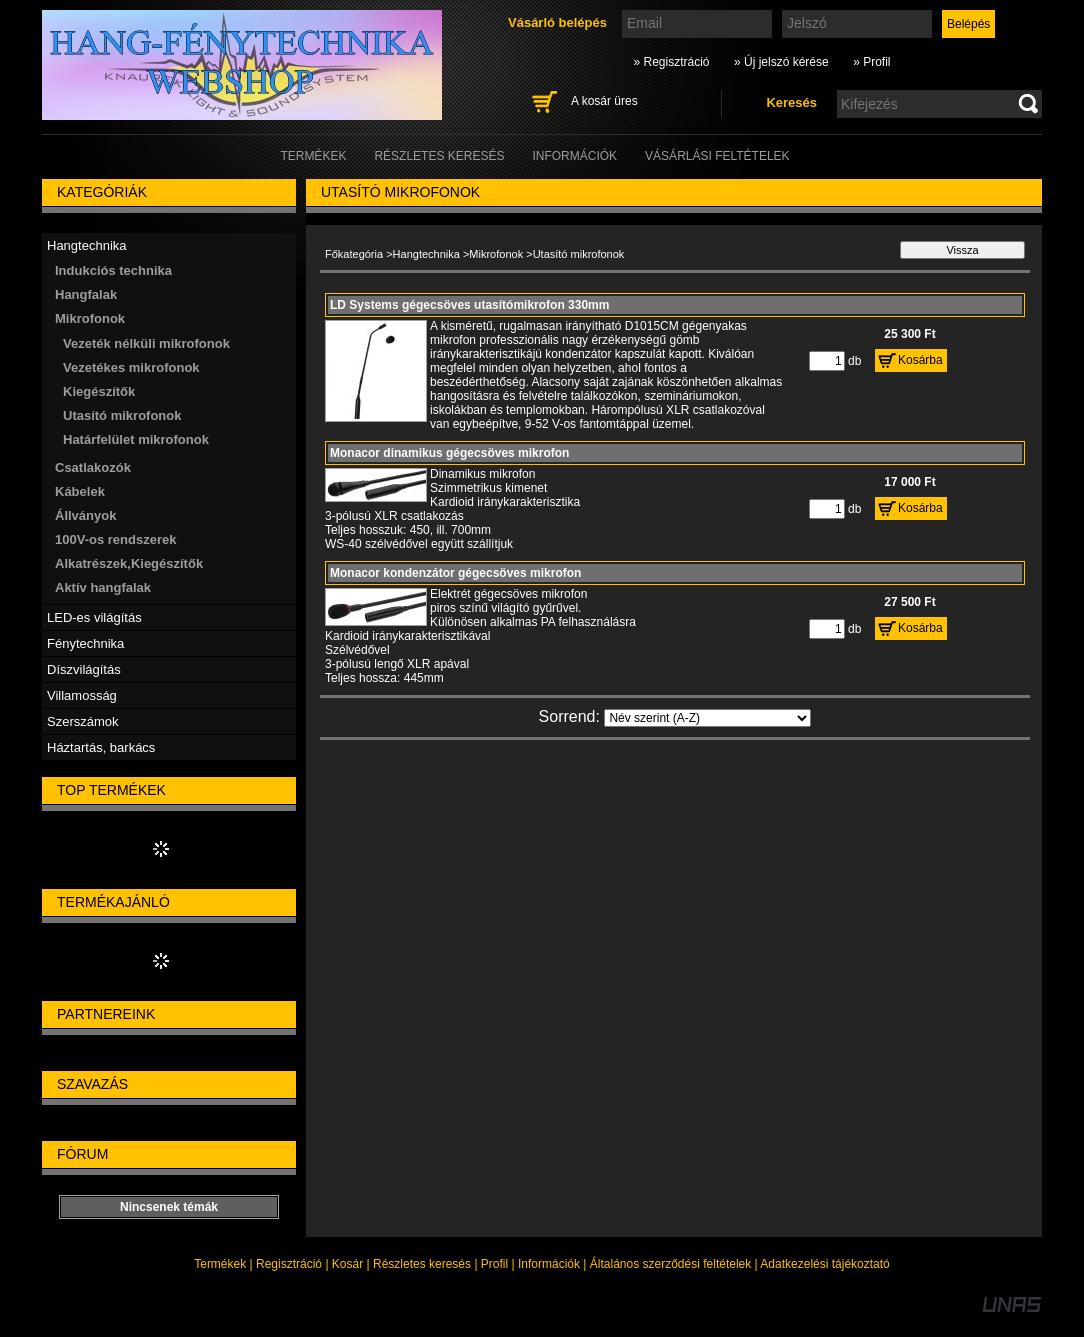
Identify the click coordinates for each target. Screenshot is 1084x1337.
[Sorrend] (707, 718)
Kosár (347, 1264)
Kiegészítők (99, 391)
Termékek (220, 1264)
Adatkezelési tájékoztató (824, 1264)
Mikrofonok (496, 254)
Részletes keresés (422, 1264)
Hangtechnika (426, 254)
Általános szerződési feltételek (670, 1264)
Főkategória (354, 254)
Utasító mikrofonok (122, 415)
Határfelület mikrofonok (136, 439)
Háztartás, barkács (101, 747)
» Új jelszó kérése (781, 62)
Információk (549, 1264)
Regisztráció (289, 1264)
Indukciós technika (113, 270)
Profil (494, 1264)
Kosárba (920, 360)
